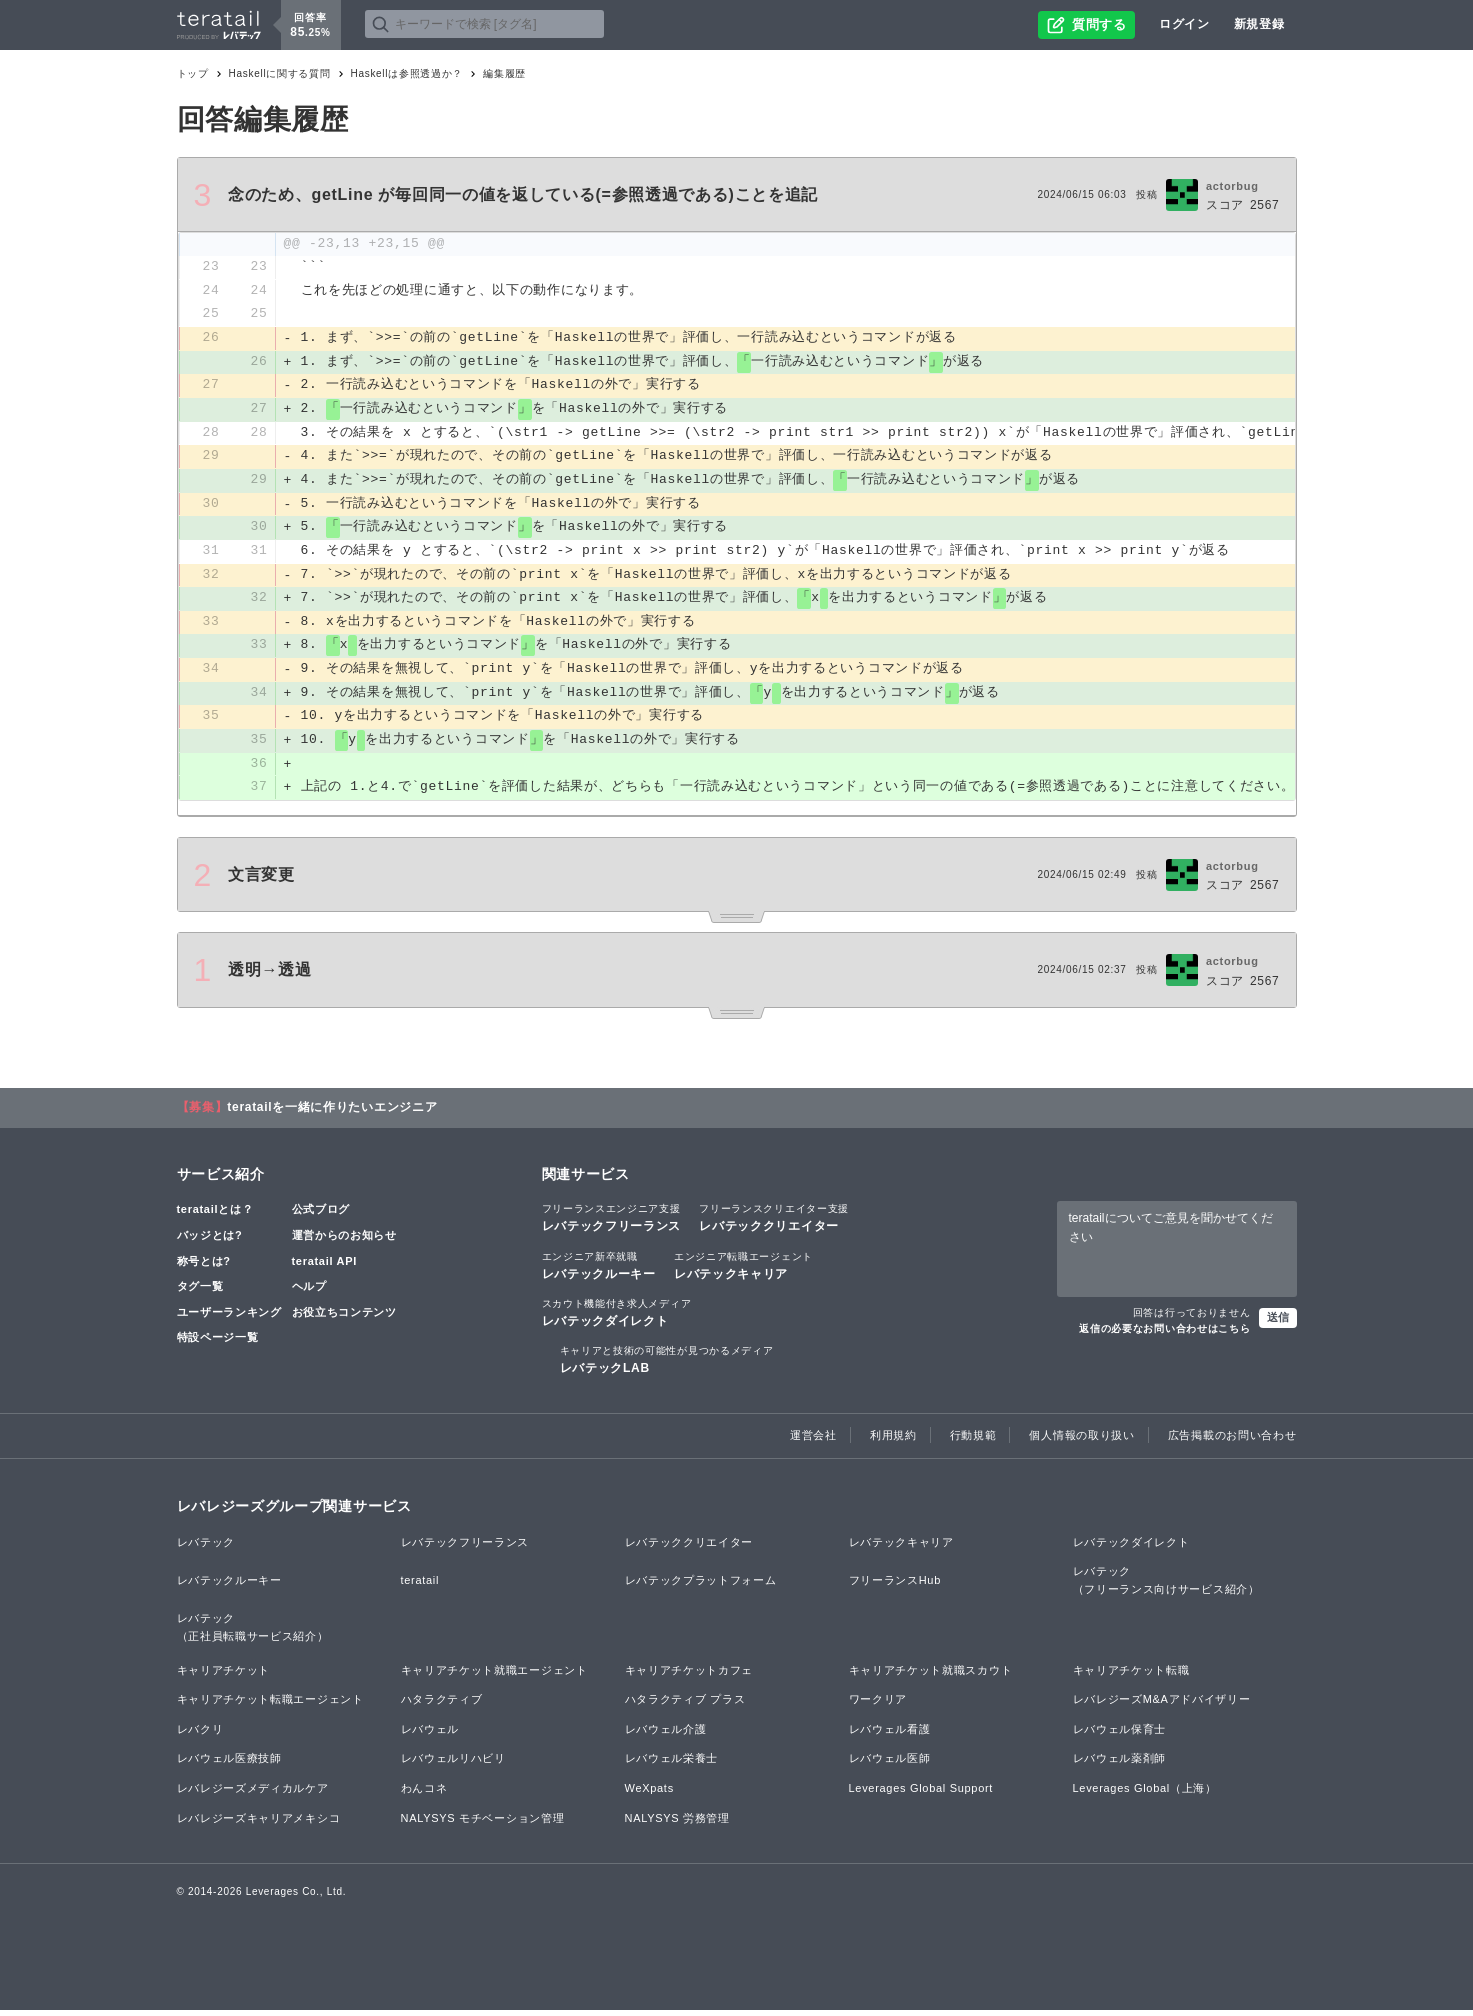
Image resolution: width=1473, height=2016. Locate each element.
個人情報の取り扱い (1081, 1442)
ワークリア (878, 1705)
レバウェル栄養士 (672, 1764)
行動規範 (973, 1442)
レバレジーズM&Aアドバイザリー (1162, 1705)
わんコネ (424, 1794)
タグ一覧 (200, 1292)
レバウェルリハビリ (453, 1764)
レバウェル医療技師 (229, 1764)
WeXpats (649, 1794)
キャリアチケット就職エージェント (494, 1676)
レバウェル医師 (890, 1764)
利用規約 (893, 1442)
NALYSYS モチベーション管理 (483, 1824)
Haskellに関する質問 (280, 73)
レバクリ (200, 1735)
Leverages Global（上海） (1145, 1794)
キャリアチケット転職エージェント (270, 1705)
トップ (193, 73)
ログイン (1184, 24)
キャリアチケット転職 (1131, 1676)
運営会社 (813, 1442)
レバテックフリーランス (612, 1224)
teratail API (324, 1267)
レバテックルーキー (599, 1271)
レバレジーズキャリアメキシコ (259, 1824)
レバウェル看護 (890, 1735)
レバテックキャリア (743, 1271)
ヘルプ (309, 1292)
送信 (1278, 1323)
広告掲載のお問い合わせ (1232, 1442)
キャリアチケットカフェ (689, 1676)
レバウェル (430, 1735)
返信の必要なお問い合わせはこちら (1164, 1334)
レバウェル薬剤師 (1120, 1764)
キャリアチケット (224, 1676)
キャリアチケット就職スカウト (931, 1676)
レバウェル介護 (666, 1735)
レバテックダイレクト (617, 1318)
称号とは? (204, 1267)
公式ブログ (321, 1216)
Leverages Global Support (921, 1794)
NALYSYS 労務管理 (677, 1824)
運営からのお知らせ (344, 1241)
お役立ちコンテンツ (344, 1318)
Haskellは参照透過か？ (407, 73)
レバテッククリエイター (774, 1224)
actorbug (1232, 186)
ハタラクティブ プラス (685, 1705)
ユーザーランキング (229, 1318)
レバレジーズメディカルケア (253, 1794)
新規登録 (1259, 24)
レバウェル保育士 (1120, 1735)
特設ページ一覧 (218, 1344)
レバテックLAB (667, 1365)
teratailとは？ (215, 1216)
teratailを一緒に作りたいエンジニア (332, 1114)
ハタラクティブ (442, 1705)
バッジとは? (210, 1241)
